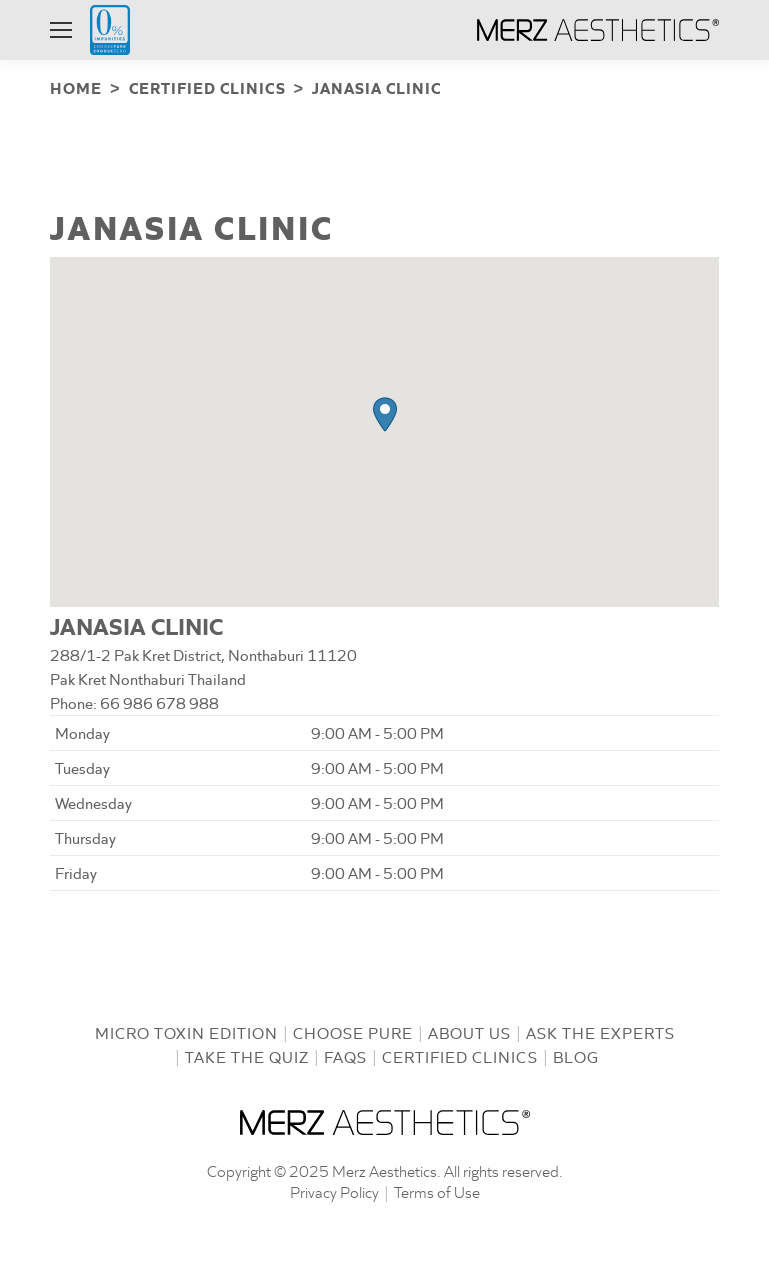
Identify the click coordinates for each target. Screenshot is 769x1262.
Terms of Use (437, 1189)
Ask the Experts (600, 1030)
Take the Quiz (247, 1054)
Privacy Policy (334, 1189)
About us (469, 1030)
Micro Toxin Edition (186, 1030)
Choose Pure (353, 1030)
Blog (576, 1054)
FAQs (345, 1054)
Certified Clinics (460, 1054)
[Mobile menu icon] (61, 30)
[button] (385, 412)
